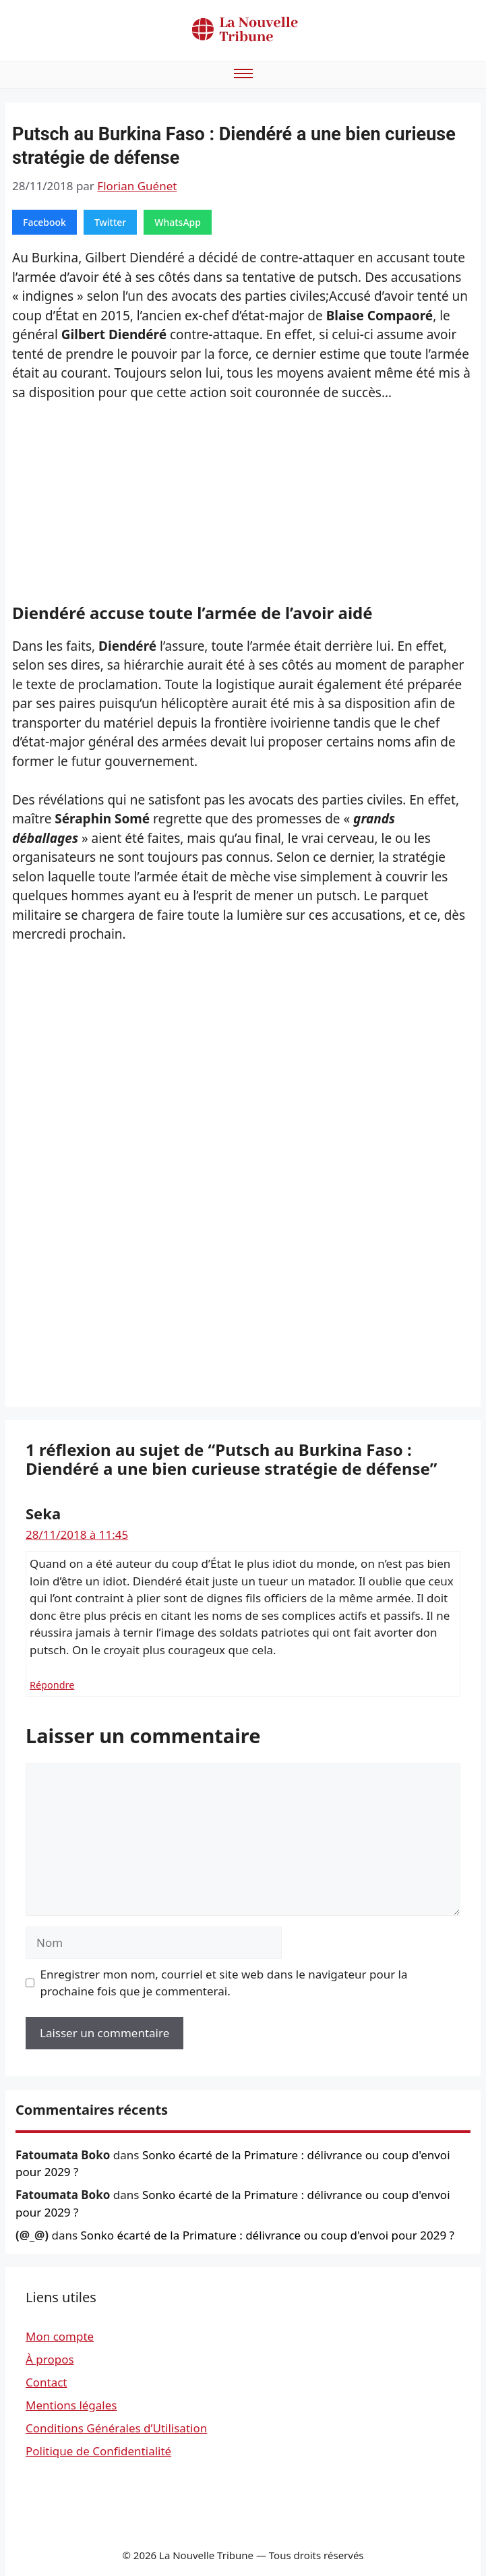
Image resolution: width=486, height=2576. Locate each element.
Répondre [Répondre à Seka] (52, 1684)
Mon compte (60, 2336)
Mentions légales (71, 2405)
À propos (50, 2359)
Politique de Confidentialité (98, 2451)
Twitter (110, 222)
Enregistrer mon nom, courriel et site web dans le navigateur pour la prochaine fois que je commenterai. (224, 1982)
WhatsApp (177, 222)
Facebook (44, 222)
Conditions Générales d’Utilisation (116, 2428)
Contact (46, 2382)
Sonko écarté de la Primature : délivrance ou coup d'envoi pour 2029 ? (267, 2235)
